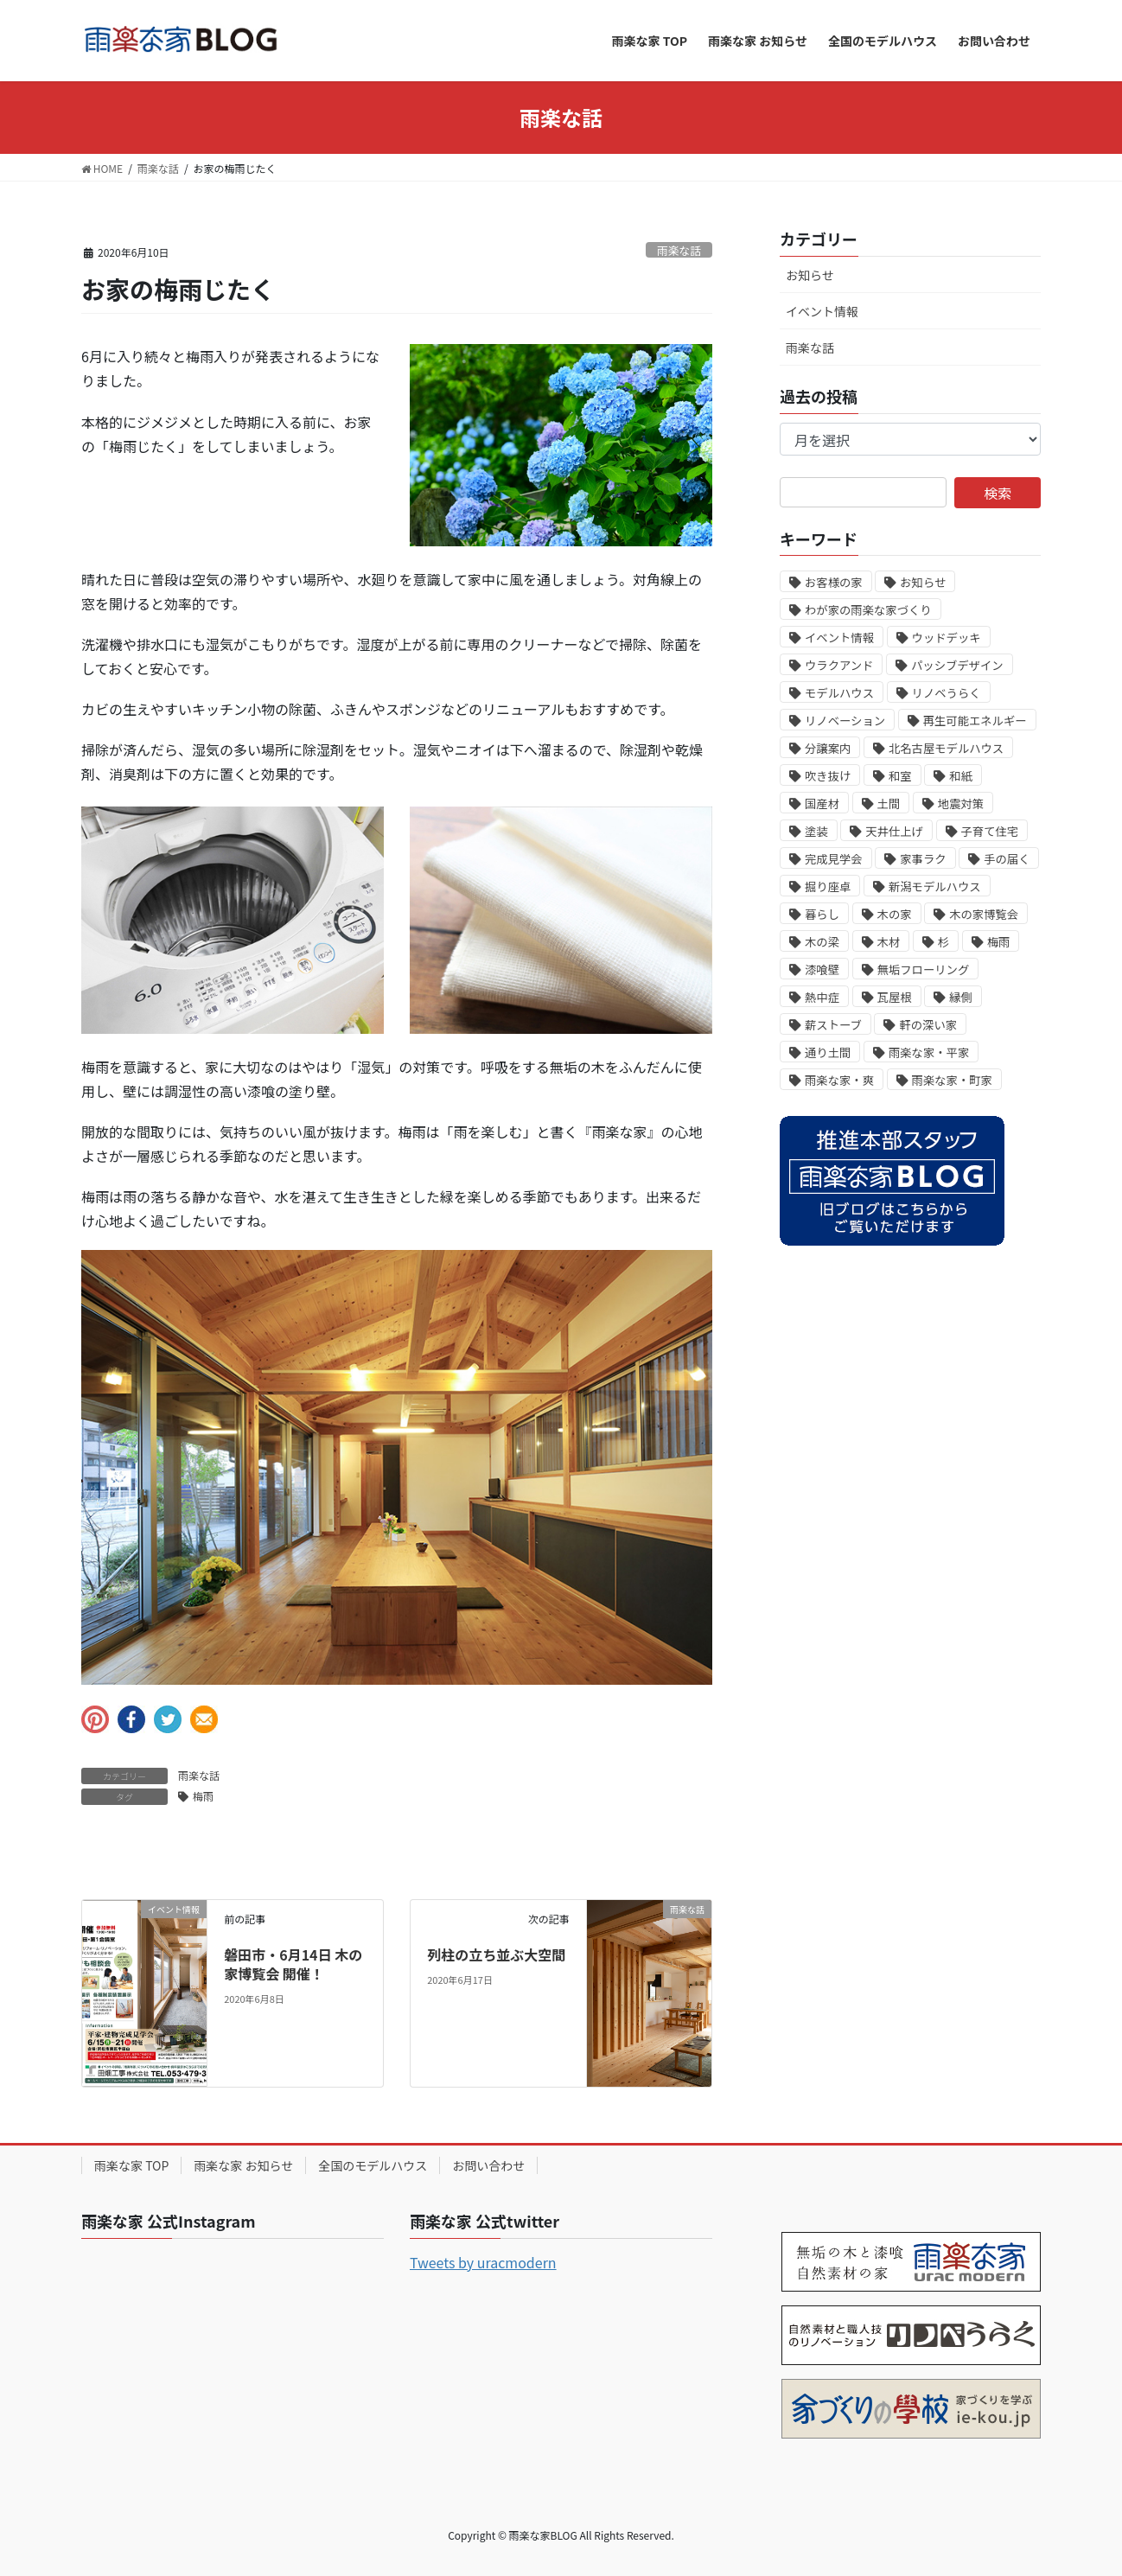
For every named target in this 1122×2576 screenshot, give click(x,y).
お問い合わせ (488, 2165)
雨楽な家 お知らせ (243, 2165)
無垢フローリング (923, 969)
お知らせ (810, 275)
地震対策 (961, 803)
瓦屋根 (894, 997)
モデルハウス (839, 693)
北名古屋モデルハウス (946, 748)
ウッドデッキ (946, 637)
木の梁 (822, 942)
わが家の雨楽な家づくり (868, 610)
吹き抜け (828, 776)
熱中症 (822, 997)
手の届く (1007, 859)
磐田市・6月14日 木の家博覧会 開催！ (293, 1964)
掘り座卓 (828, 886)
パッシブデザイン (957, 665)
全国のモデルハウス (372, 2165)
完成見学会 (834, 859)
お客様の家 (834, 582)
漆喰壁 (822, 969)
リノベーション (845, 720)
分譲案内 (828, 748)
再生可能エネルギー (975, 720)
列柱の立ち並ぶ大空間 (496, 1954)
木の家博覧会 (983, 914)
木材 (889, 942)
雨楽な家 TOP (131, 2165)
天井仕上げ (894, 831)
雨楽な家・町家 (952, 1080)
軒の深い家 (928, 1025)
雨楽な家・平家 (929, 1052)
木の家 (894, 914)
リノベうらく (946, 693)
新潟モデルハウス (935, 886)
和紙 (960, 776)
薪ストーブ (833, 1025)
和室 (900, 776)
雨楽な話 (679, 250)
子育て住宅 (990, 831)
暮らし (822, 914)
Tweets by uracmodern (483, 2262)
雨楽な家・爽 (839, 1080)
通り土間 (828, 1052)
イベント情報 (822, 311)
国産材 (822, 803)
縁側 (960, 997)
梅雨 (203, 1796)
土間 (889, 803)
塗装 (816, 831)
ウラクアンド (839, 665)
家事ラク (923, 859)
